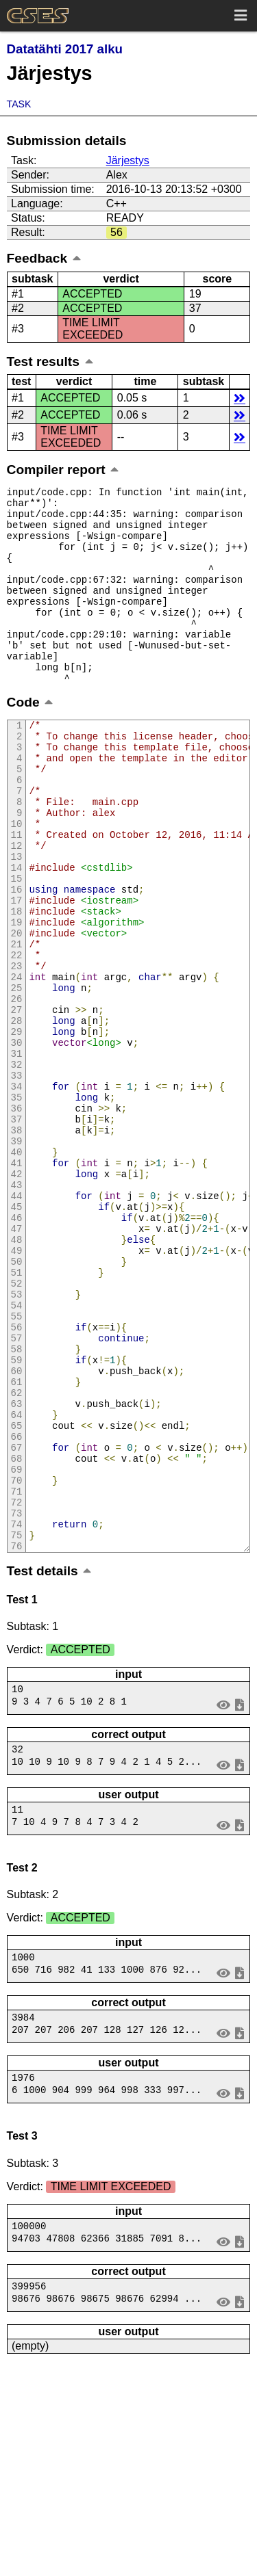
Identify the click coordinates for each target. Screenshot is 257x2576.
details (239, 398)
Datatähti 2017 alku (65, 49)
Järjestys (127, 160)
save (239, 1898)
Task (19, 103)
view (223, 1898)
